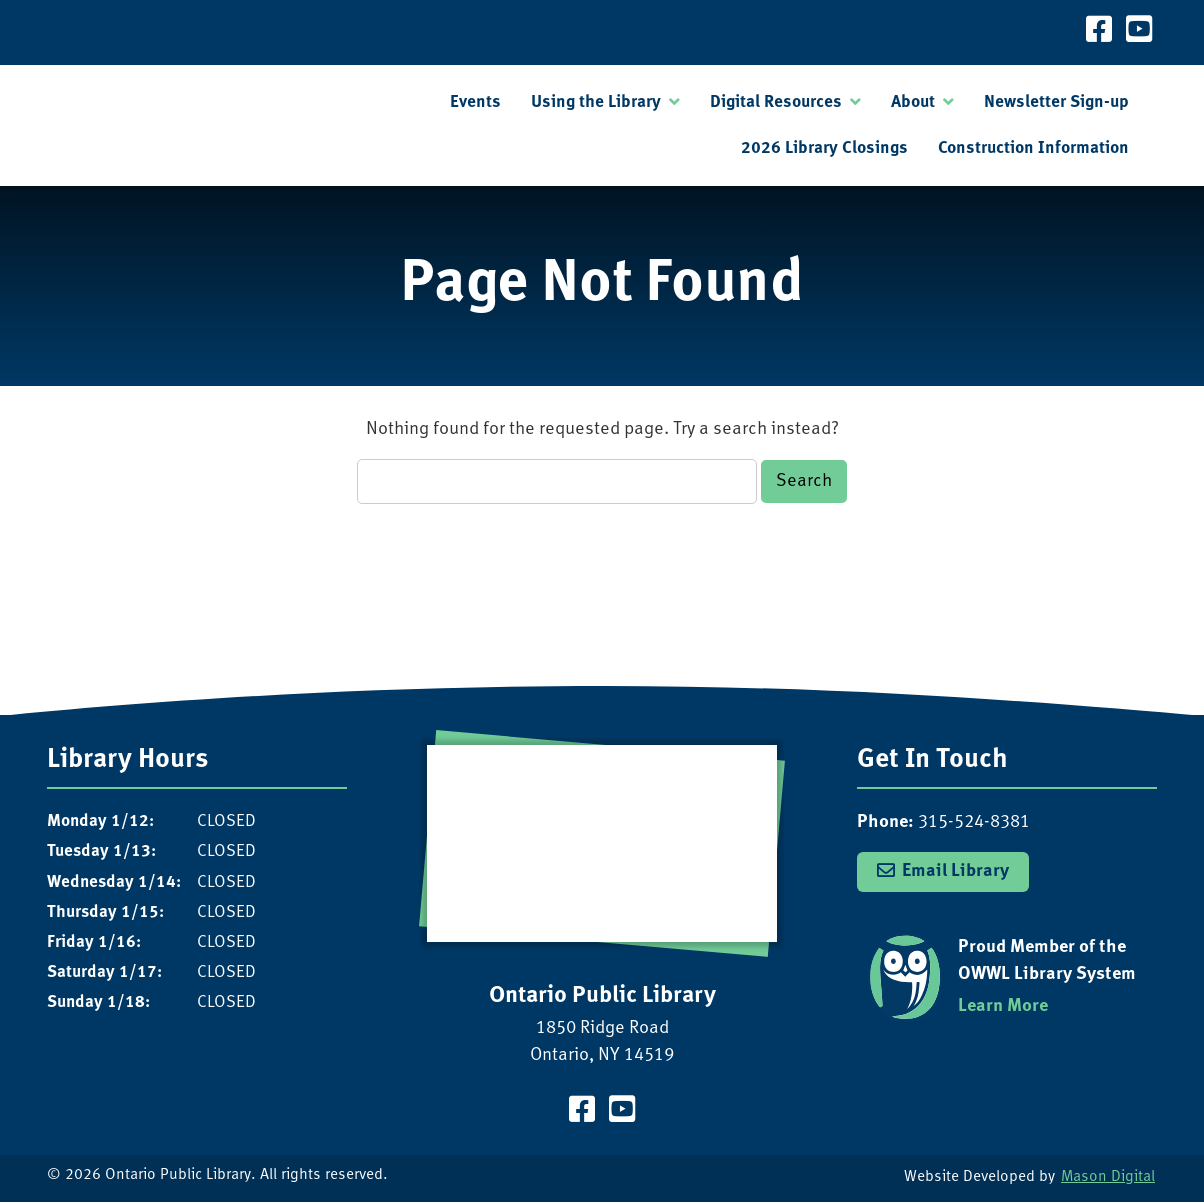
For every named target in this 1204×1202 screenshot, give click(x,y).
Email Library (955, 871)
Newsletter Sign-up (1056, 102)
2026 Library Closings (824, 148)
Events (475, 102)
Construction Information (1033, 148)
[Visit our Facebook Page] (1099, 32)
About (913, 102)
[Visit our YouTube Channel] (1139, 32)
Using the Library (596, 102)
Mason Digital (1108, 1177)
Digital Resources (776, 102)
